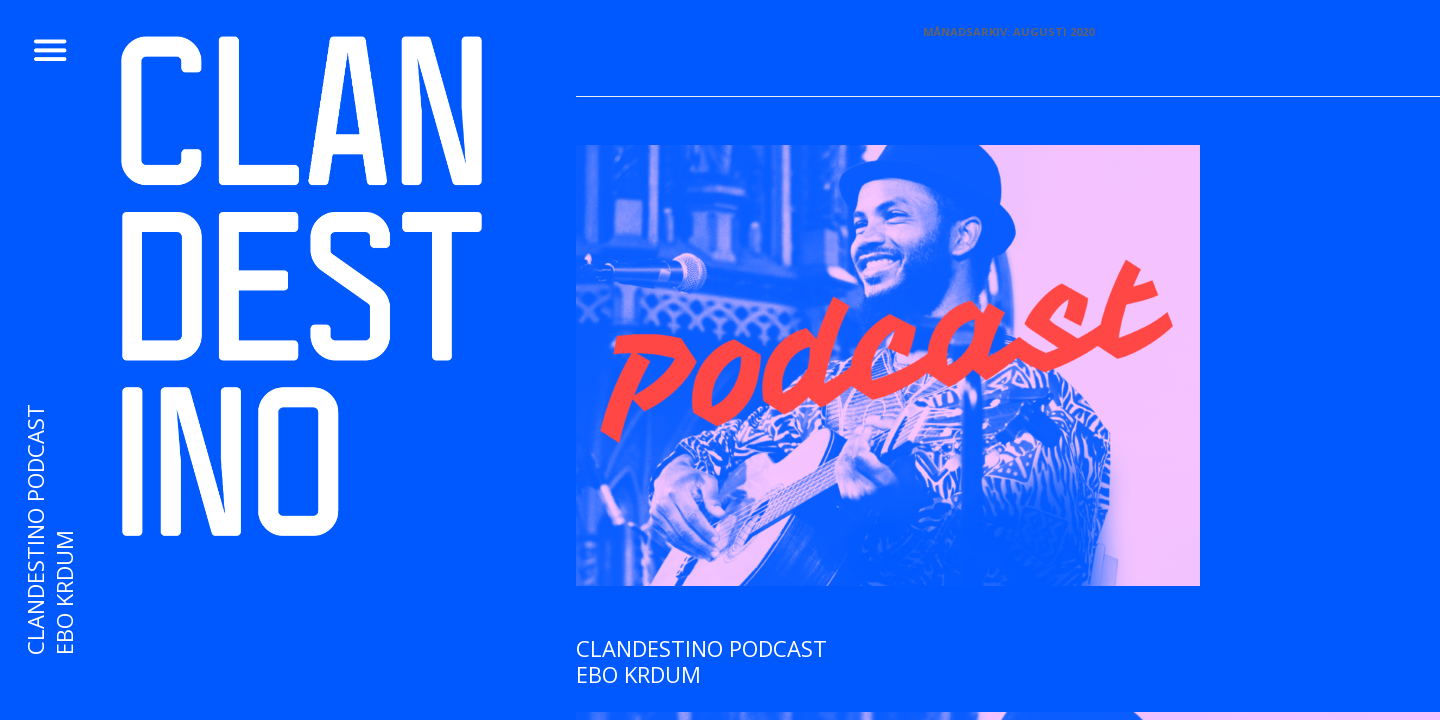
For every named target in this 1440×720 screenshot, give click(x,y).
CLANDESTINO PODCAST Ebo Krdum (701, 661)
